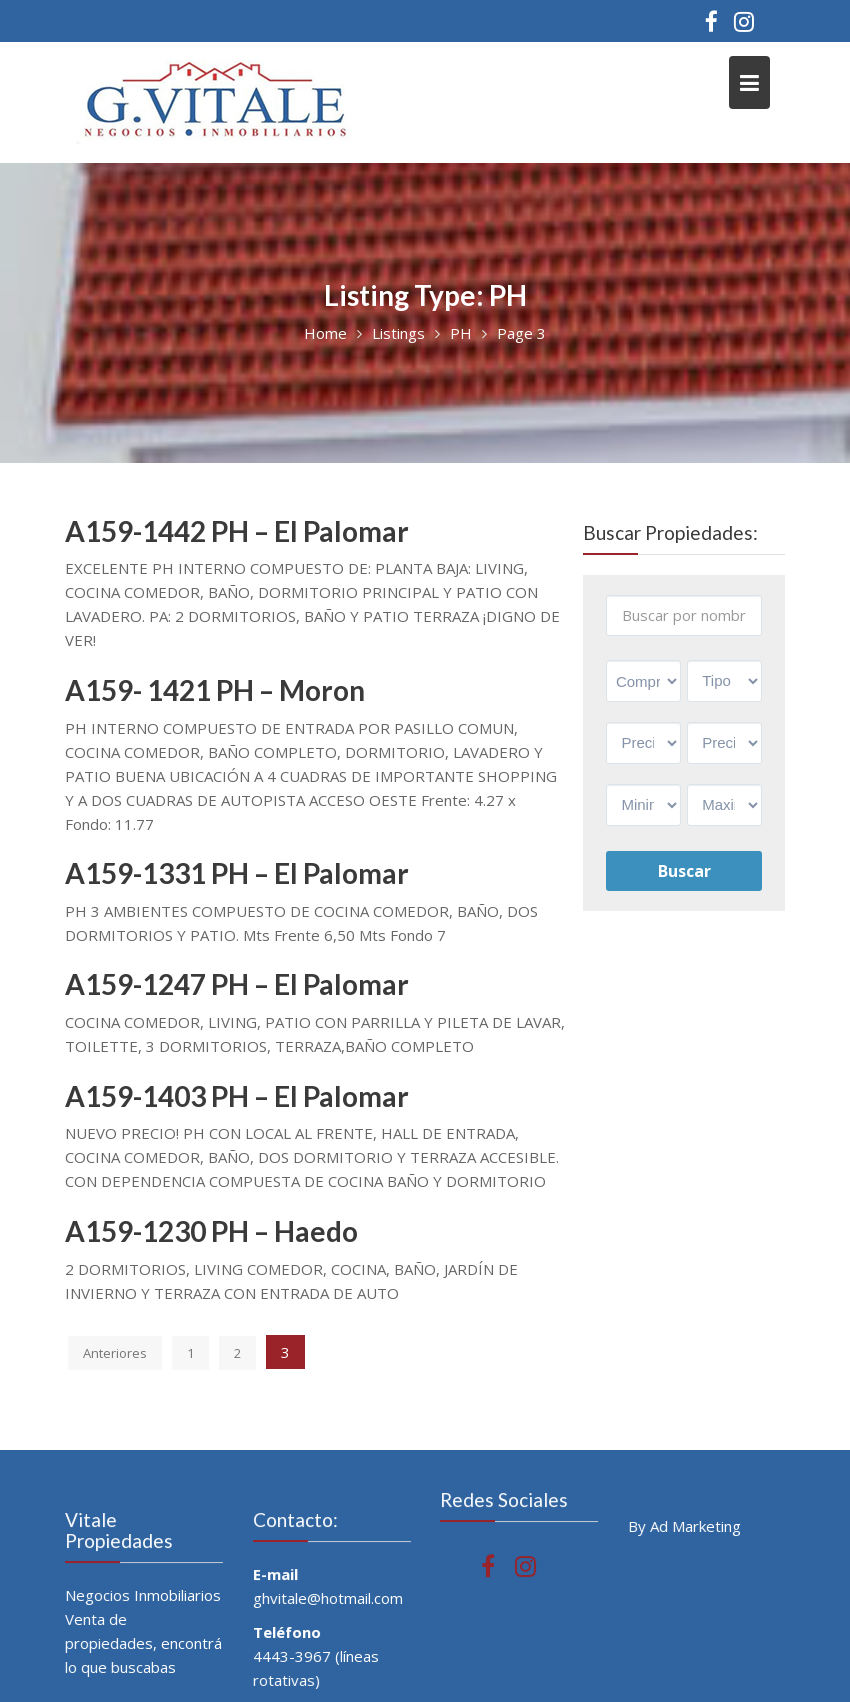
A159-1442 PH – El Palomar (237, 531)
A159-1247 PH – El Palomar (237, 984)
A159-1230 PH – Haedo (211, 1231)
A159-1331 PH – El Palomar (237, 873)
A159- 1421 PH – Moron (215, 690)
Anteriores (115, 1353)
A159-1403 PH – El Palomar (237, 1096)
